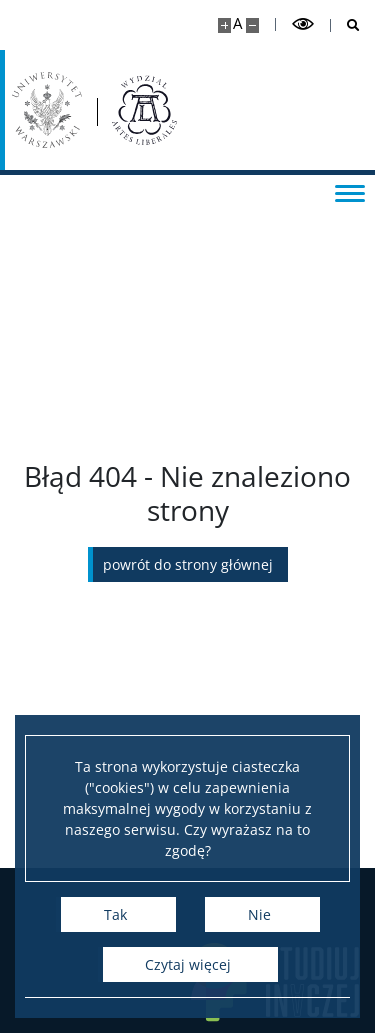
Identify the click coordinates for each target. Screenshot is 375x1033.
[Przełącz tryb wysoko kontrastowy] (303, 24)
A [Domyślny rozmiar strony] (237, 23)
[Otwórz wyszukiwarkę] (345, 25)
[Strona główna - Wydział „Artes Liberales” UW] (144, 110)
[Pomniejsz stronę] (252, 25)
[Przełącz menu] (350, 192)
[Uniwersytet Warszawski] (47, 110)
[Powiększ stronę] (224, 25)
